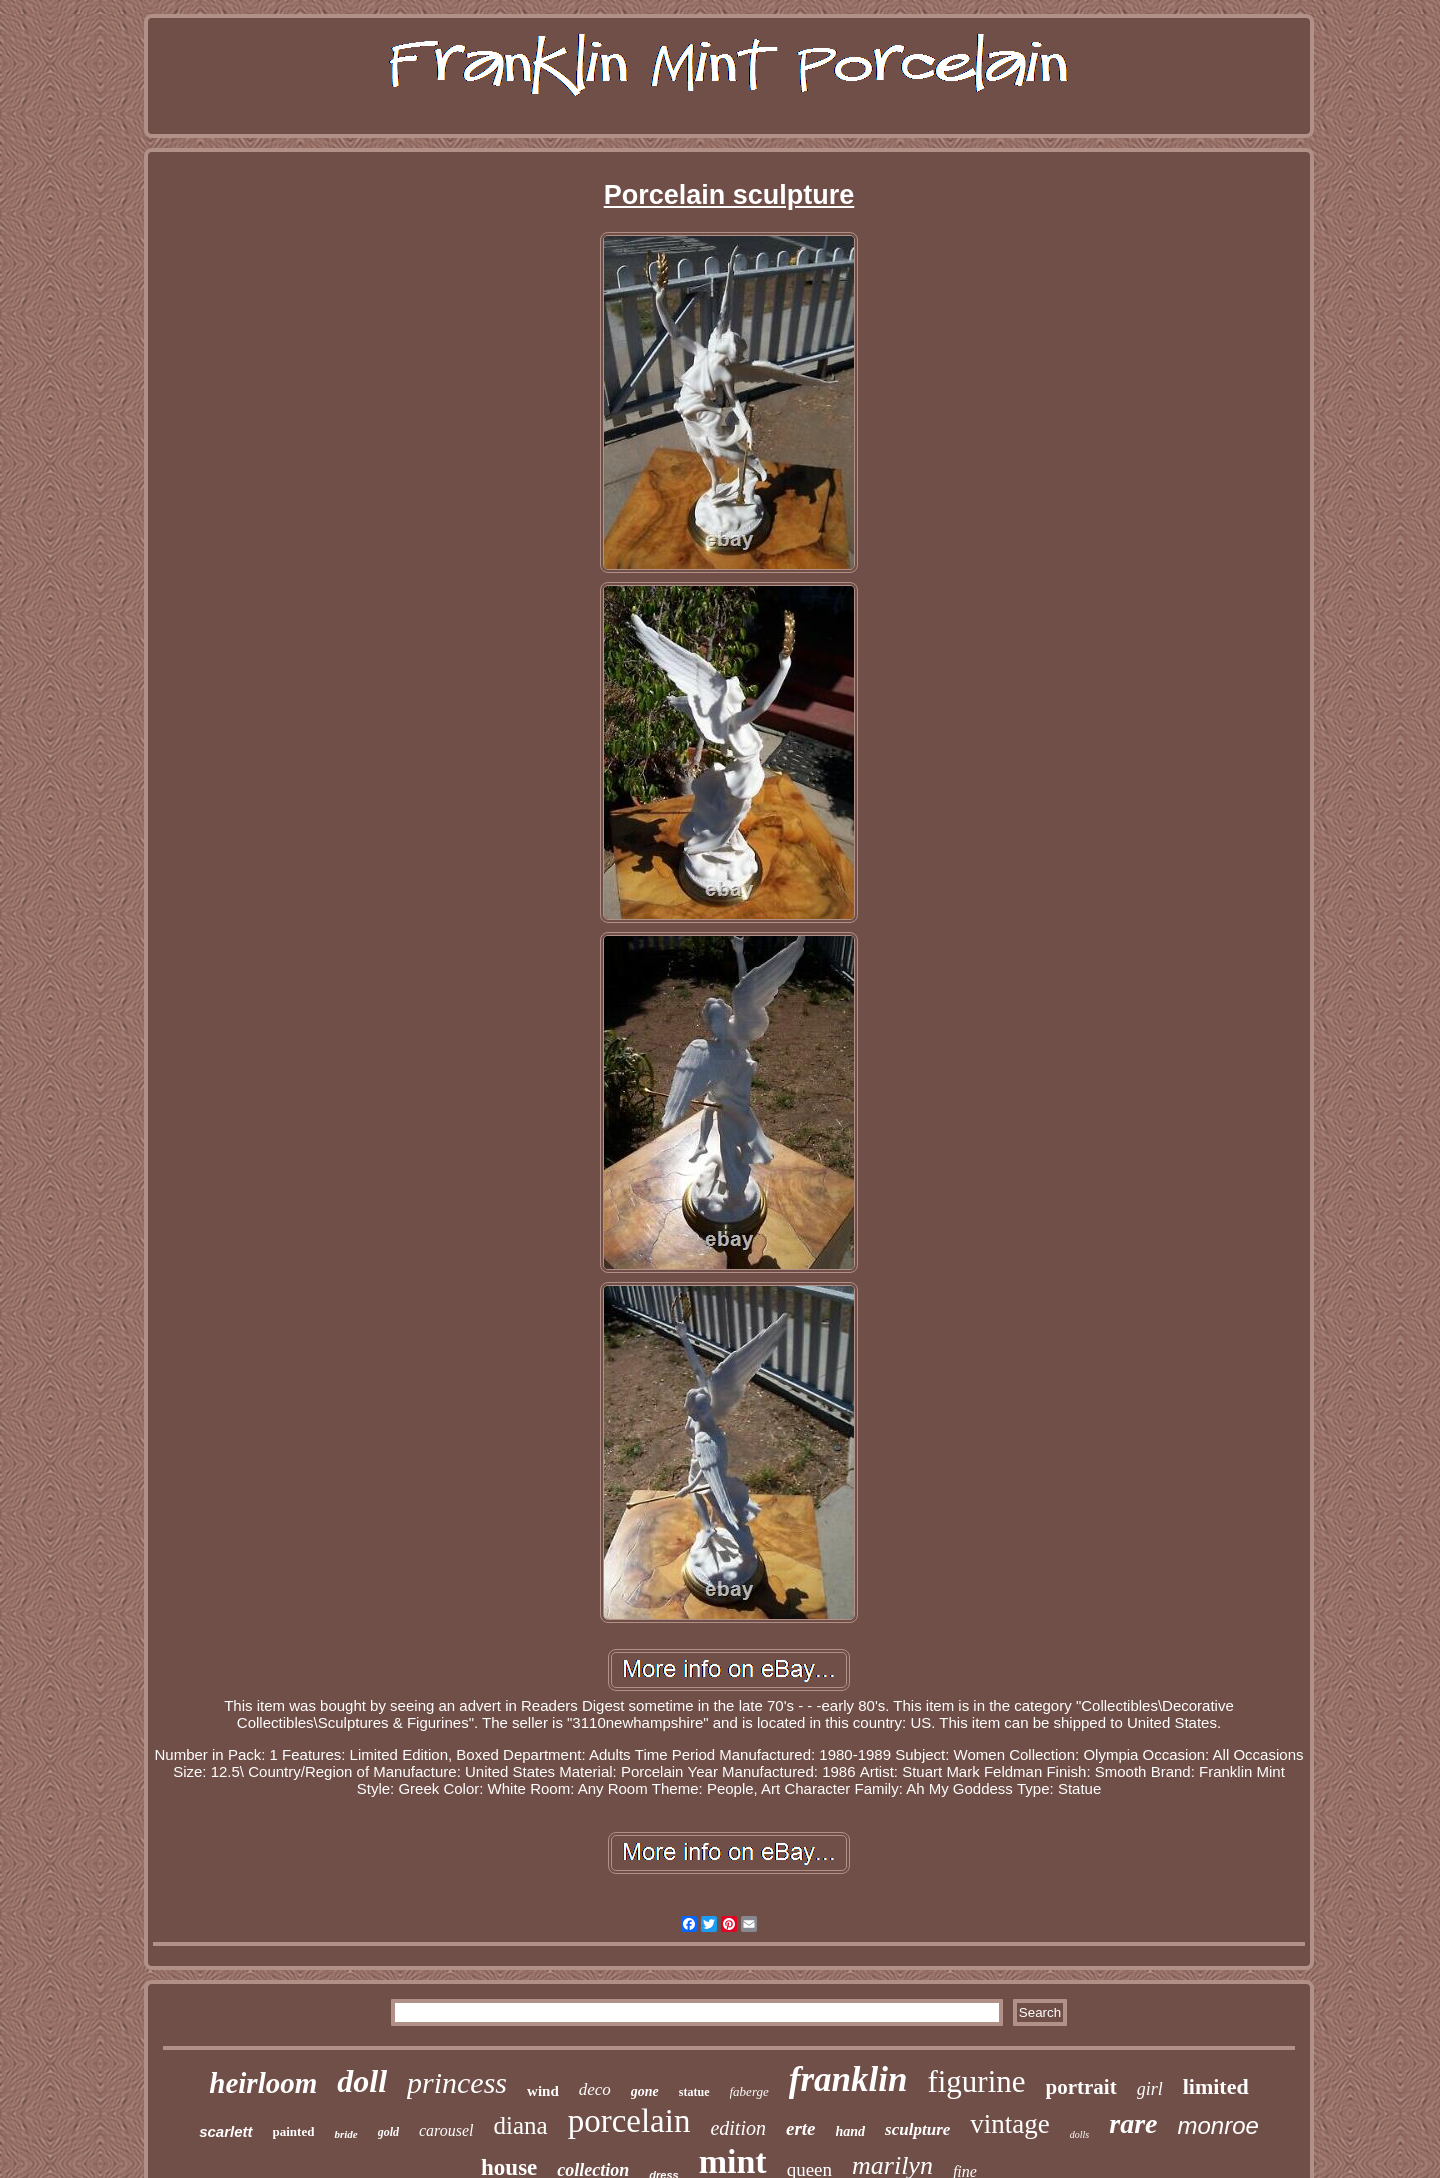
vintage (1009, 2124)
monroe (1217, 2125)
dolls (1079, 2134)
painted (294, 2131)
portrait (1081, 2087)
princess (457, 2082)
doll (362, 2081)
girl (1150, 2089)
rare (1133, 2123)
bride (345, 2134)
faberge (749, 2091)
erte (801, 2128)
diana (521, 2125)
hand (851, 2131)
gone (645, 2091)
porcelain (629, 2121)
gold (388, 2132)
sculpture (917, 2129)
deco (595, 2089)
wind (543, 2091)
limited (1216, 2086)
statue (694, 2092)
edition (738, 2128)
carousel (446, 2130)
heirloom (263, 2083)
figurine (976, 2081)
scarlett (225, 2131)
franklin (848, 2079)
